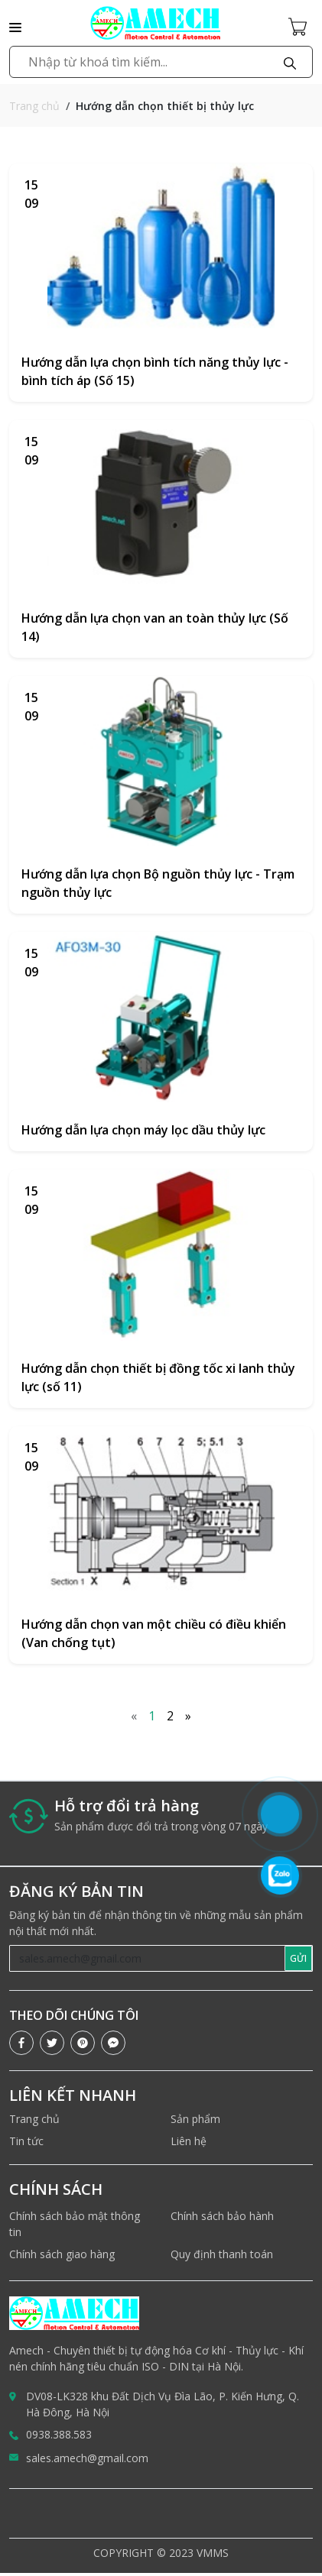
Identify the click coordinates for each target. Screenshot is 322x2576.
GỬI (298, 1958)
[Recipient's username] (147, 1958)
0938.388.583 (59, 2434)
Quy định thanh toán (222, 2254)
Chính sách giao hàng (62, 2254)
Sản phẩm (195, 2119)
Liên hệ (189, 2141)
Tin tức (26, 2141)
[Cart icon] (300, 26)
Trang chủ (34, 106)
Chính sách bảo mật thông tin (74, 2224)
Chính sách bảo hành (222, 2216)
